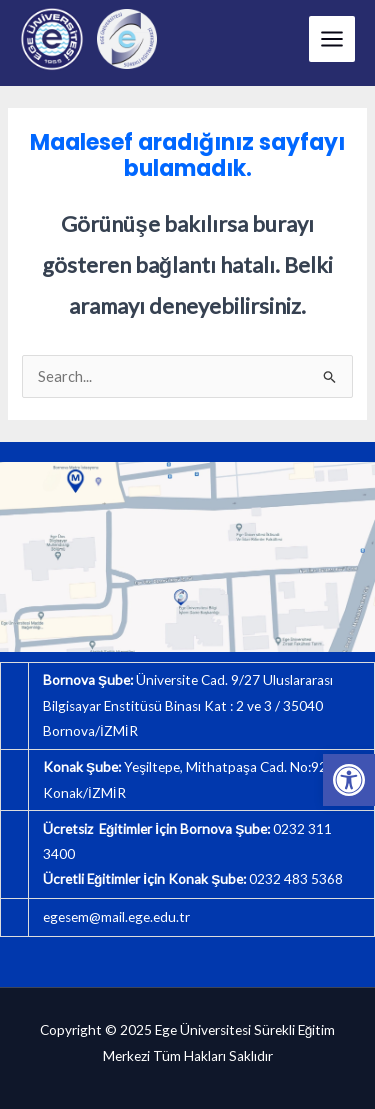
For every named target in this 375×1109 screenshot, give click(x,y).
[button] (349, 780)
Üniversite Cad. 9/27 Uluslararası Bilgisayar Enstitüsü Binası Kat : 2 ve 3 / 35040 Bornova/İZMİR (188, 705)
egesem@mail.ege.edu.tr (116, 917)
